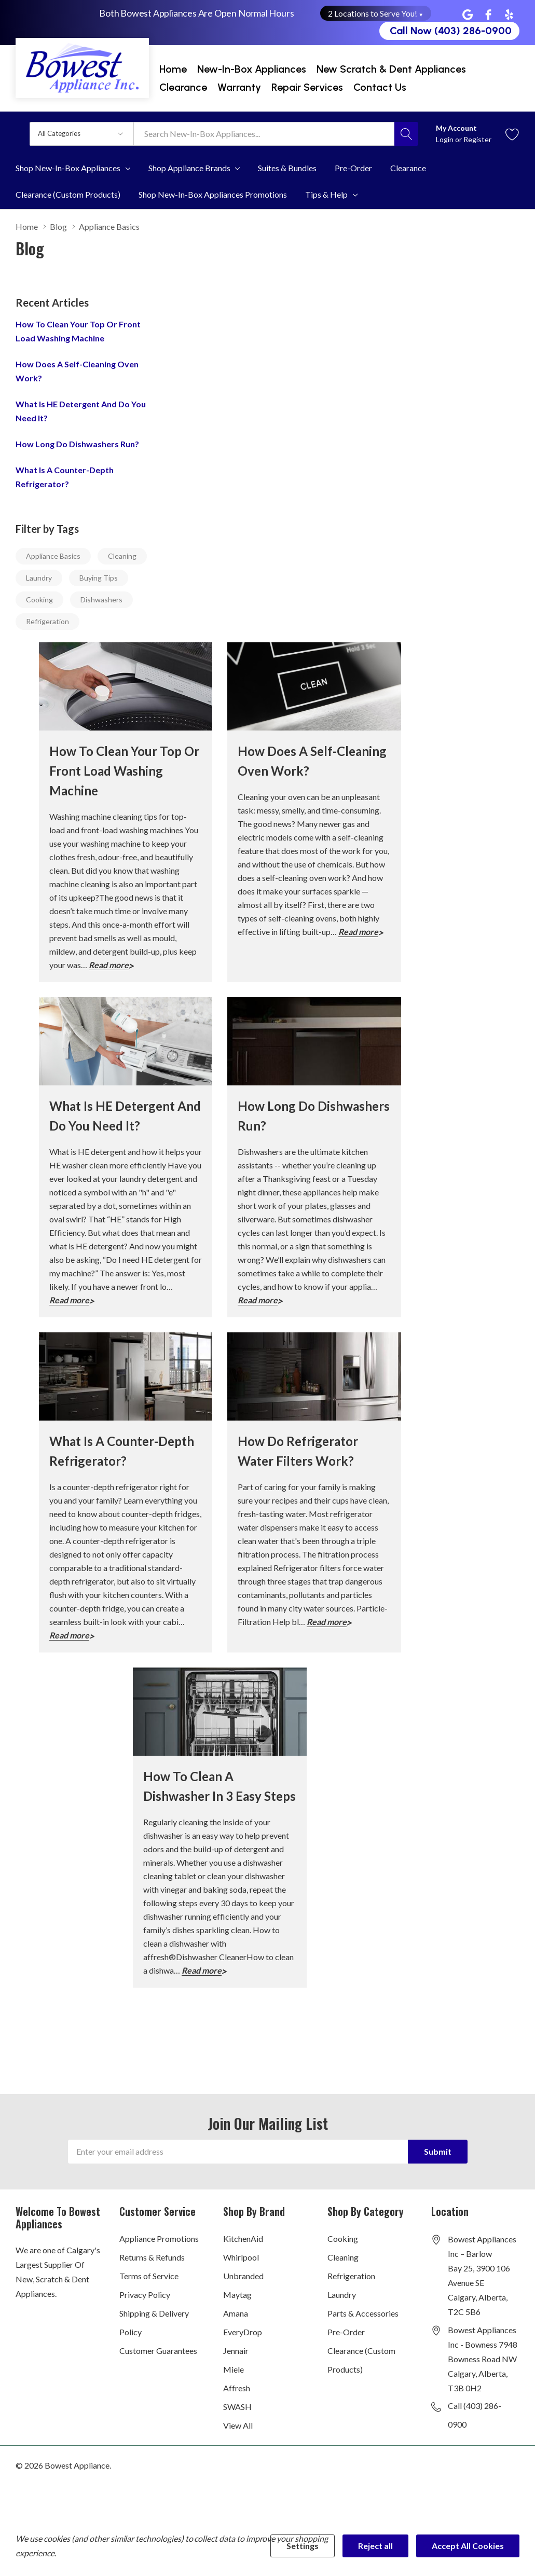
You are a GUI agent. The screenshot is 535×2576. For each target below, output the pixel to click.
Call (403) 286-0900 (474, 2415)
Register (477, 139)
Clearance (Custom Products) (361, 2360)
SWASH (237, 2407)
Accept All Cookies (468, 2546)
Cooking (39, 599)
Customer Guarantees (158, 2350)
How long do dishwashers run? (77, 444)
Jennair (236, 2350)
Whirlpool (241, 2257)
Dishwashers (101, 599)
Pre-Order (346, 2332)
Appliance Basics (53, 556)
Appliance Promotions (159, 2238)
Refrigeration (47, 621)
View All (238, 2425)
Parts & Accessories (363, 2313)
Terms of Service (149, 2276)
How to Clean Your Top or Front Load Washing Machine (124, 770)
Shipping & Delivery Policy (154, 2322)
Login (445, 139)
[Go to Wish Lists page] (512, 133)
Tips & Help (326, 194)
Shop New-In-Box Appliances (68, 168)
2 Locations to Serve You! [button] (376, 13)
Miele (233, 2369)
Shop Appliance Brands (189, 168)
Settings (302, 2546)
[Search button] (406, 134)
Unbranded (243, 2276)
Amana (235, 2313)
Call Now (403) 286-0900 (451, 30)
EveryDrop (242, 2332)
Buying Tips (98, 577)
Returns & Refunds (152, 2257)
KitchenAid (243, 2238)
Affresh (236, 2388)
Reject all (375, 2546)
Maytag (237, 2294)
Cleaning (122, 556)
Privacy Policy (144, 2294)
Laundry (39, 577)
